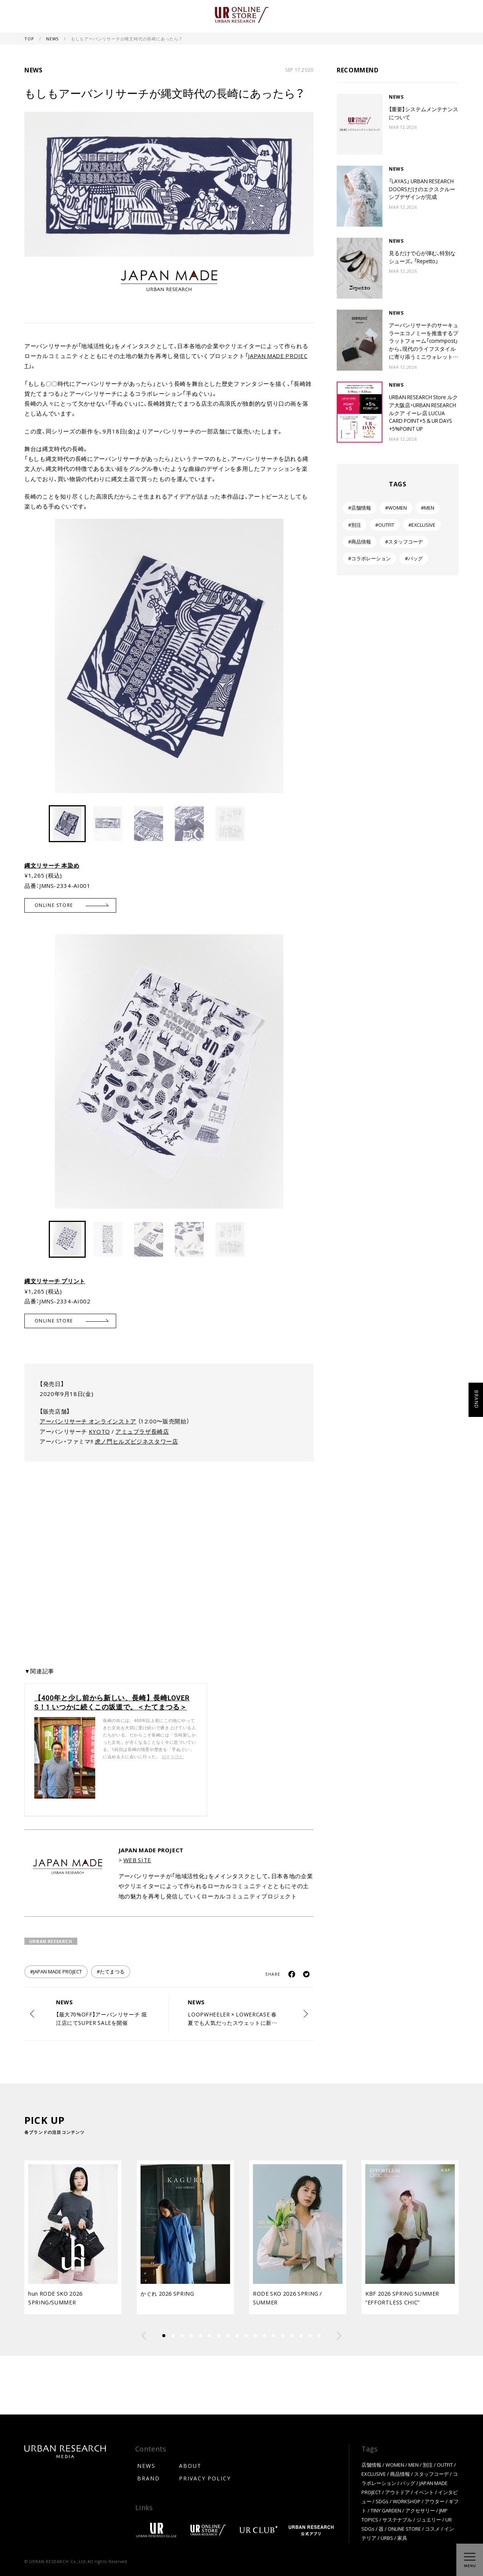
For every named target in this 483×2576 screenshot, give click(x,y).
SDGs (382, 2501)
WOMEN (394, 2464)
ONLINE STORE (404, 2528)
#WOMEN (396, 507)
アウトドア (397, 2492)
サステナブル (397, 2519)
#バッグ (414, 558)
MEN (413, 2464)
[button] (307, 652)
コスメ (432, 2528)
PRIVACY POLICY (205, 2478)
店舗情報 (371, 2464)
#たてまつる (111, 1971)
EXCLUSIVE (373, 2473)
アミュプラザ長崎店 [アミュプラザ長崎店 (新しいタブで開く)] (142, 1431)
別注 (428, 2464)
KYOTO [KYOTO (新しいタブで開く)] (99, 1431)
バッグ (407, 2482)
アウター (435, 2501)
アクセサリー (420, 2510)
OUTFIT (445, 2464)
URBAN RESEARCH (50, 1941)
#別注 (354, 524)
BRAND (148, 2478)
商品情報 (400, 2473)
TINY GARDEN (386, 2510)
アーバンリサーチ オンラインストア (88, 1421)
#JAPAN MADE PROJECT (56, 1971)
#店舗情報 (359, 507)
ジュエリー (428, 2519)
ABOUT (190, 2465)
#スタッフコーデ (404, 541)
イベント (424, 2492)
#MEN (427, 507)
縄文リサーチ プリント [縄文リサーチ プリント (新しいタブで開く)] (54, 1281)
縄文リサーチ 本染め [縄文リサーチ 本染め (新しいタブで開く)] (51, 865)
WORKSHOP (407, 2501)
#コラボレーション (369, 558)
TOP (29, 38)
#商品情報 (359, 541)
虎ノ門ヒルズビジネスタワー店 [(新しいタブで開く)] (136, 1441)
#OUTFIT (384, 524)
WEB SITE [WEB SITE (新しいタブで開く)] (137, 1860)
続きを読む (173, 1756)
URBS (387, 2537)
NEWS (53, 38)
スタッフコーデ (431, 2473)
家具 (402, 2537)
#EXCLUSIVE (421, 524)
